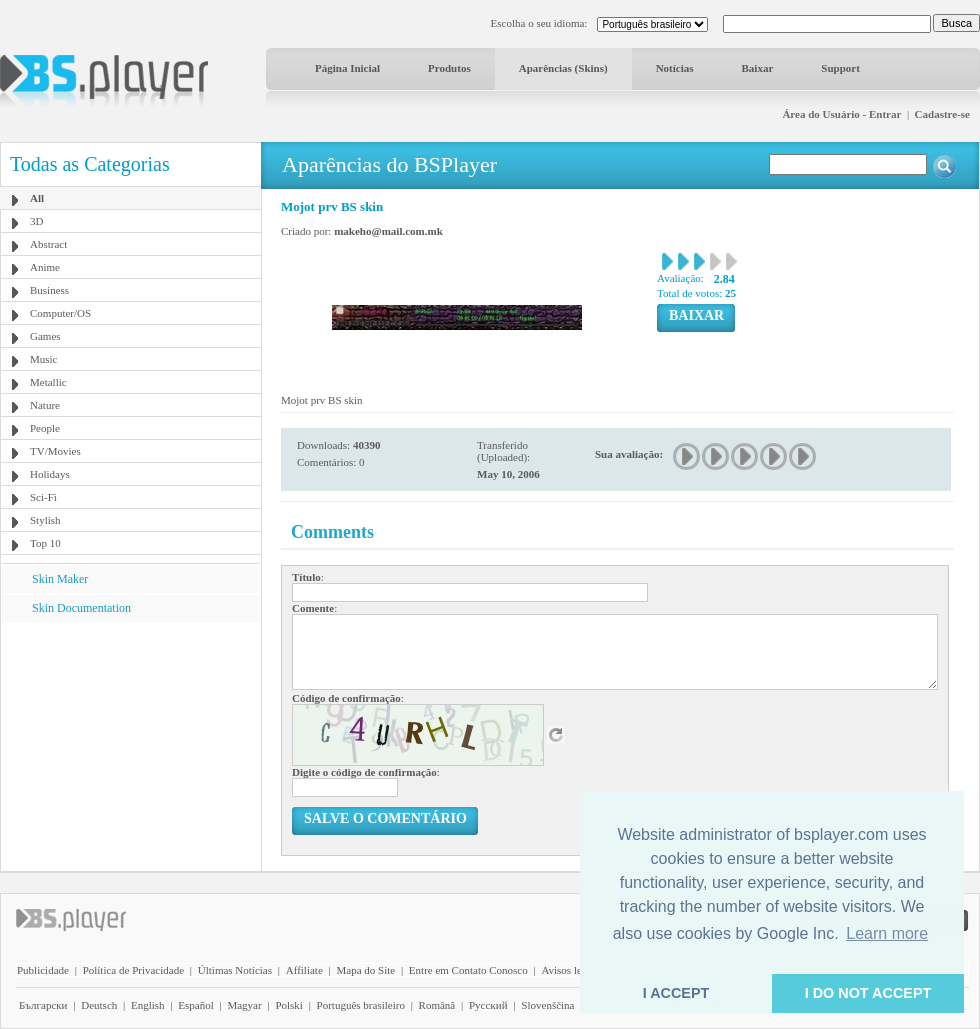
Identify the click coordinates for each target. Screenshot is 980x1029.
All (37, 198)
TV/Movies (55, 451)
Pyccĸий (488, 1005)
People (45, 428)
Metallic (48, 382)
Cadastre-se (942, 114)
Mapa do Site (365, 970)
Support (840, 68)
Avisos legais (570, 970)
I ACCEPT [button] (676, 993)
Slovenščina (547, 1005)
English (148, 1005)
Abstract (48, 244)
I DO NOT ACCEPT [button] (868, 993)
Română (437, 1005)
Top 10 (45, 543)
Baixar (758, 68)
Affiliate (304, 970)
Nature (45, 405)
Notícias (675, 68)
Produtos (449, 68)
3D (36, 221)
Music (44, 359)
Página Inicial (347, 68)
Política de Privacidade (133, 970)
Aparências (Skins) (563, 68)
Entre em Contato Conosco (468, 970)
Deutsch (99, 1005)
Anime (45, 267)
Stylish (45, 520)
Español (195, 1005)
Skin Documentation (81, 608)
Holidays (50, 474)
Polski (289, 1005)
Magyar (244, 1005)
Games (45, 336)
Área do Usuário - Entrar (841, 114)
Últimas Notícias (235, 970)
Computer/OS (60, 313)
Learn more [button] (887, 933)
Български (43, 1005)
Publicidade (43, 970)
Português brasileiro (361, 1005)
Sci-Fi (43, 497)
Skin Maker (60, 579)
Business (49, 290)
